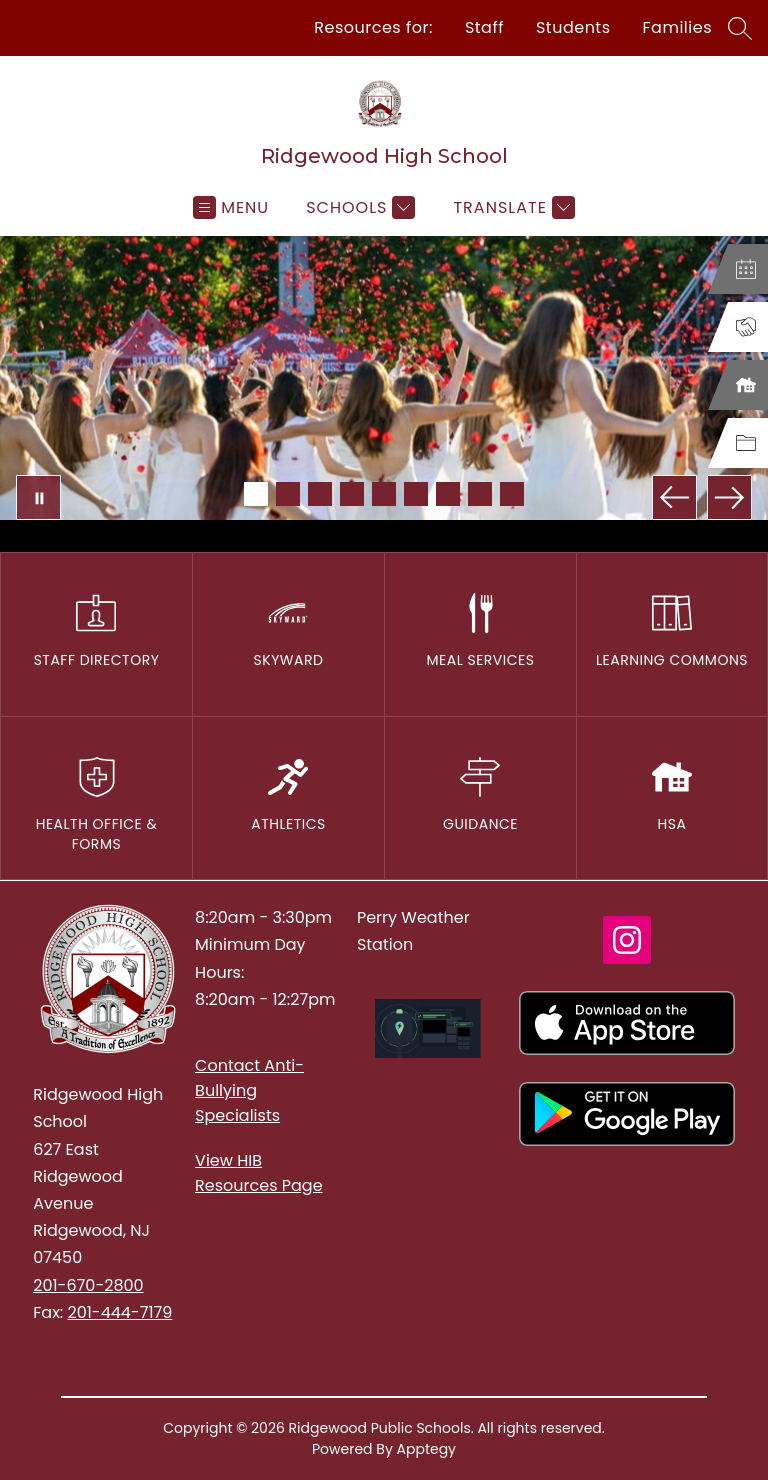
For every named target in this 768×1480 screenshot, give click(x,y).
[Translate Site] (511, 207)
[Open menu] (231, 207)
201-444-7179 (119, 1312)
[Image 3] (320, 494)
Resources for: (373, 27)
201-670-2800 (88, 1285)
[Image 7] (448, 494)
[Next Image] (729, 497)
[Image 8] (480, 494)
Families (677, 27)
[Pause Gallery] (38, 497)
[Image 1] (256, 494)
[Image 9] (512, 494)
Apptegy (427, 1449)
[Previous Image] (674, 497)
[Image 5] (384, 494)
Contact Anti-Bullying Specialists (249, 1090)
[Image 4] (352, 494)
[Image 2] (288, 494)
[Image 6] (416, 494)
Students (573, 27)
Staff (484, 27)
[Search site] (740, 28)
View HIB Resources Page (259, 1173)
